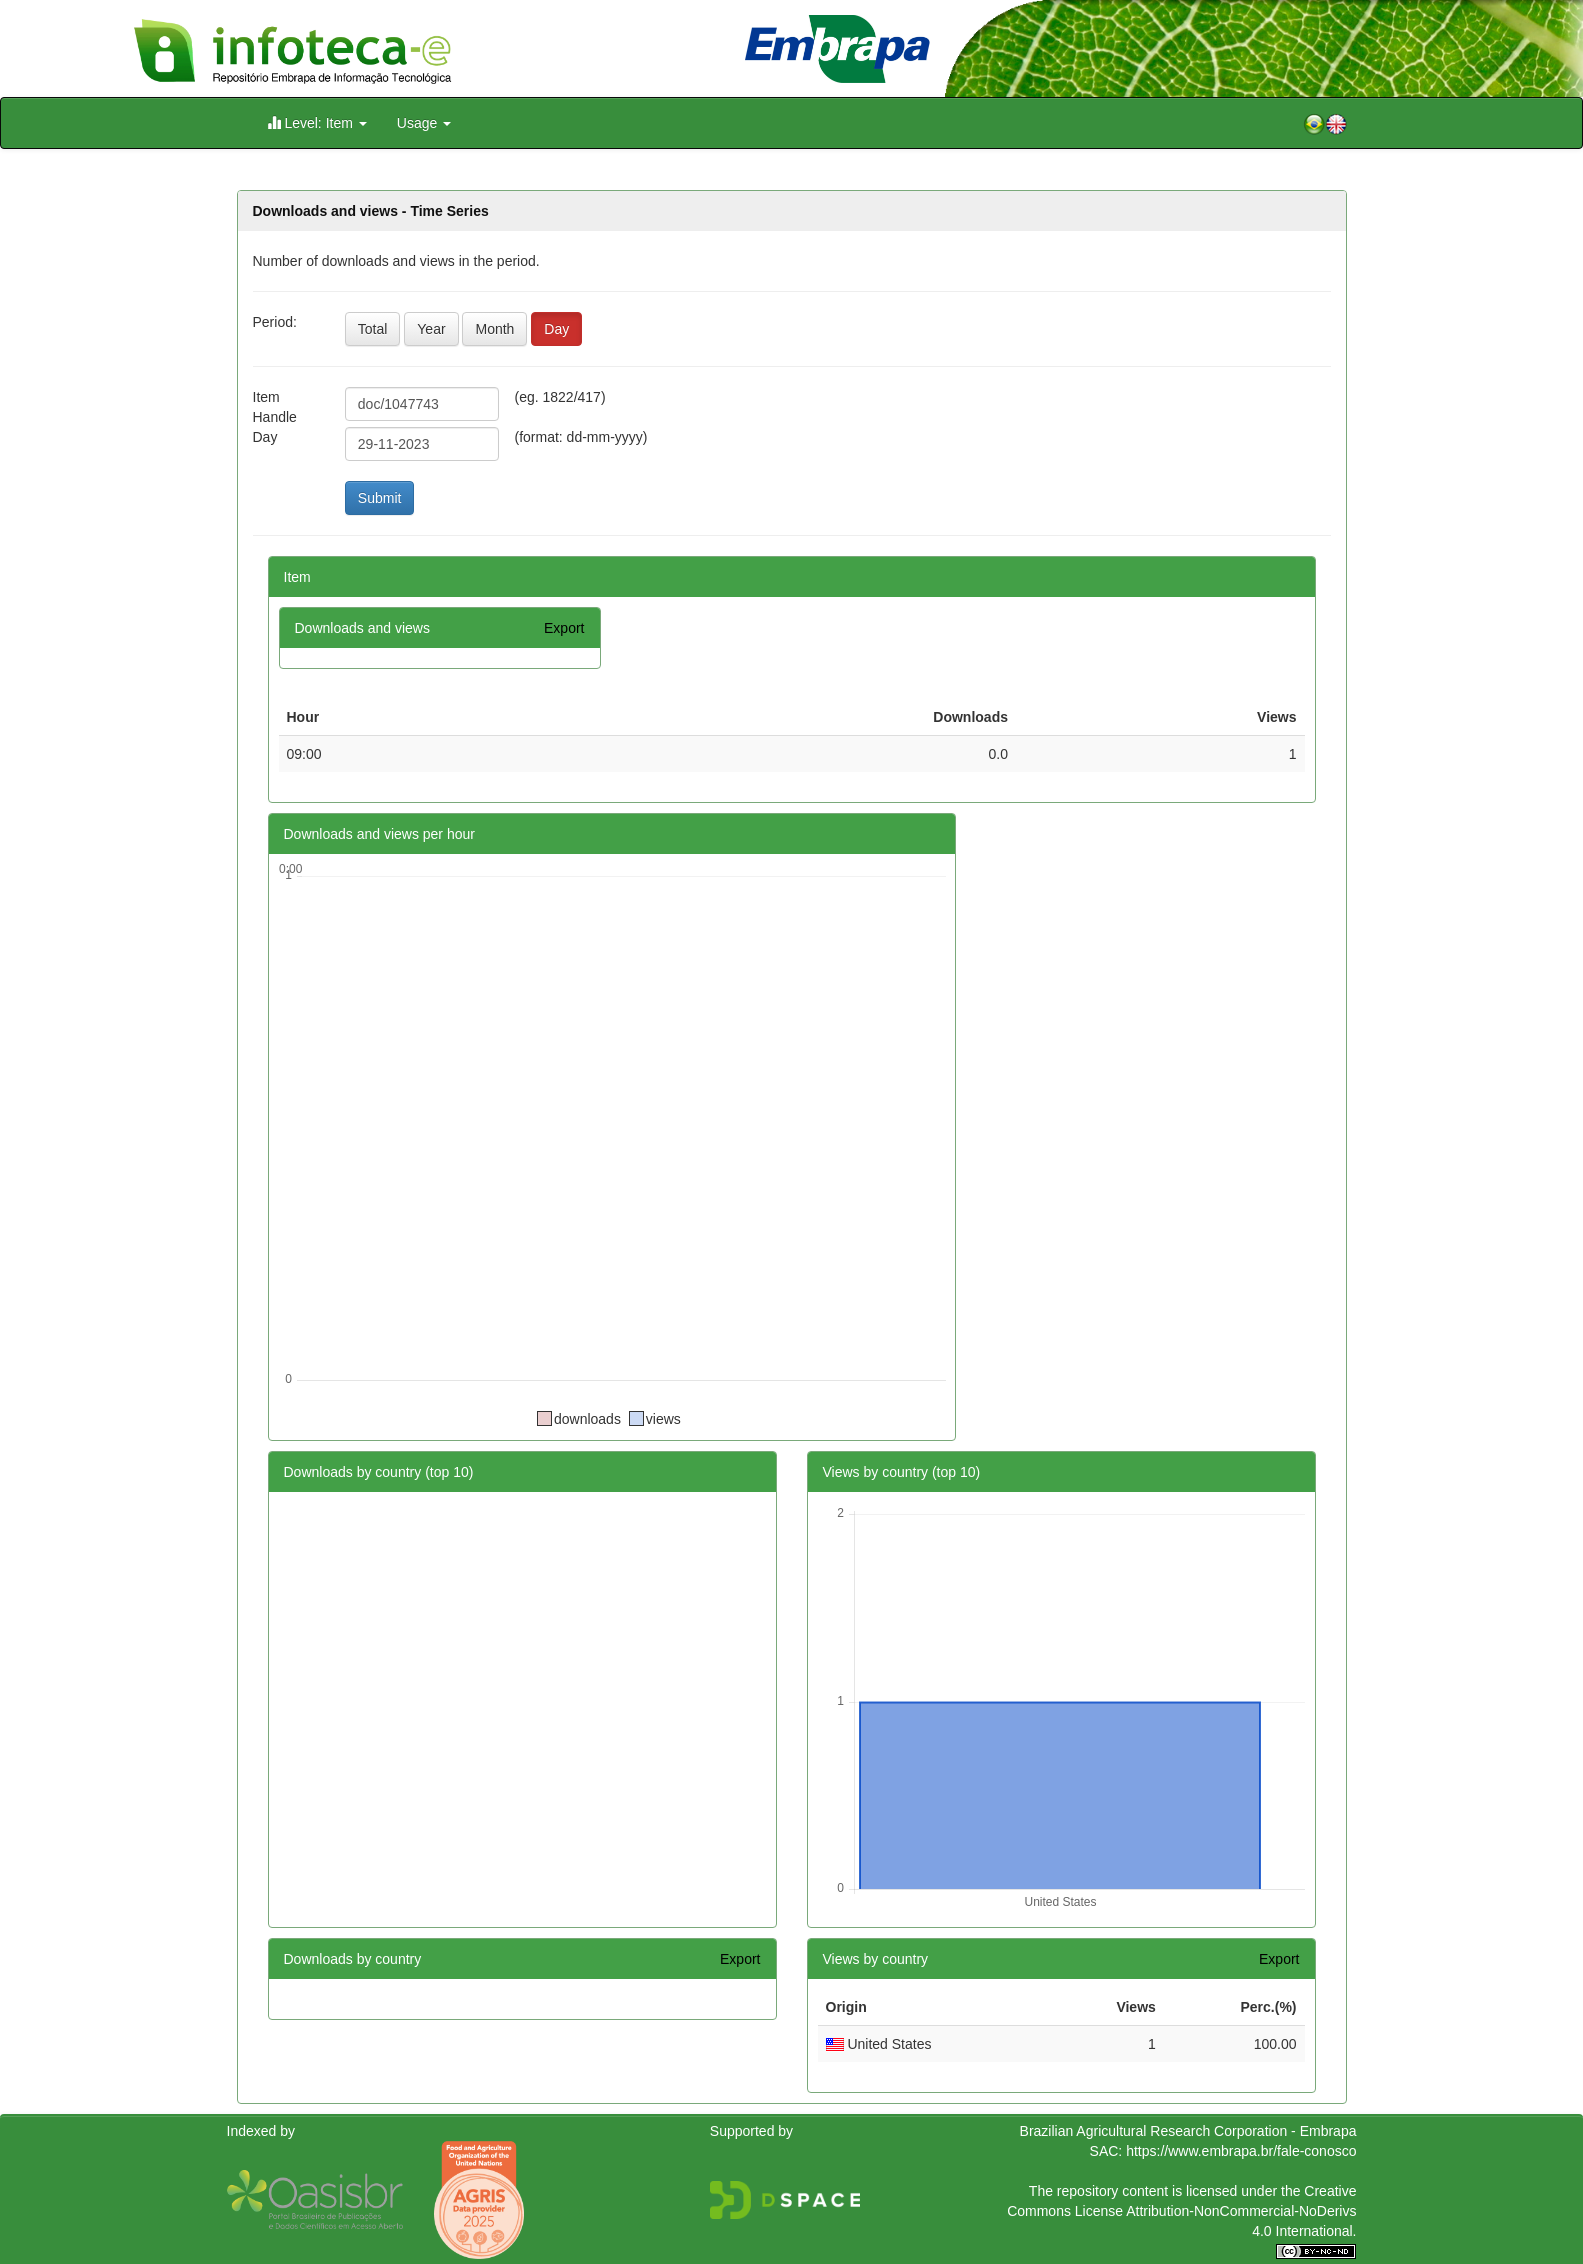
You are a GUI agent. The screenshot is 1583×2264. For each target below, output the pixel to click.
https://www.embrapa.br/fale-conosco (1241, 2151)
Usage (424, 123)
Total (373, 329)
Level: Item (317, 122)
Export (564, 628)
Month (494, 329)
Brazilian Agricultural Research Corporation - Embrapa (1188, 2131)
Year (431, 329)
